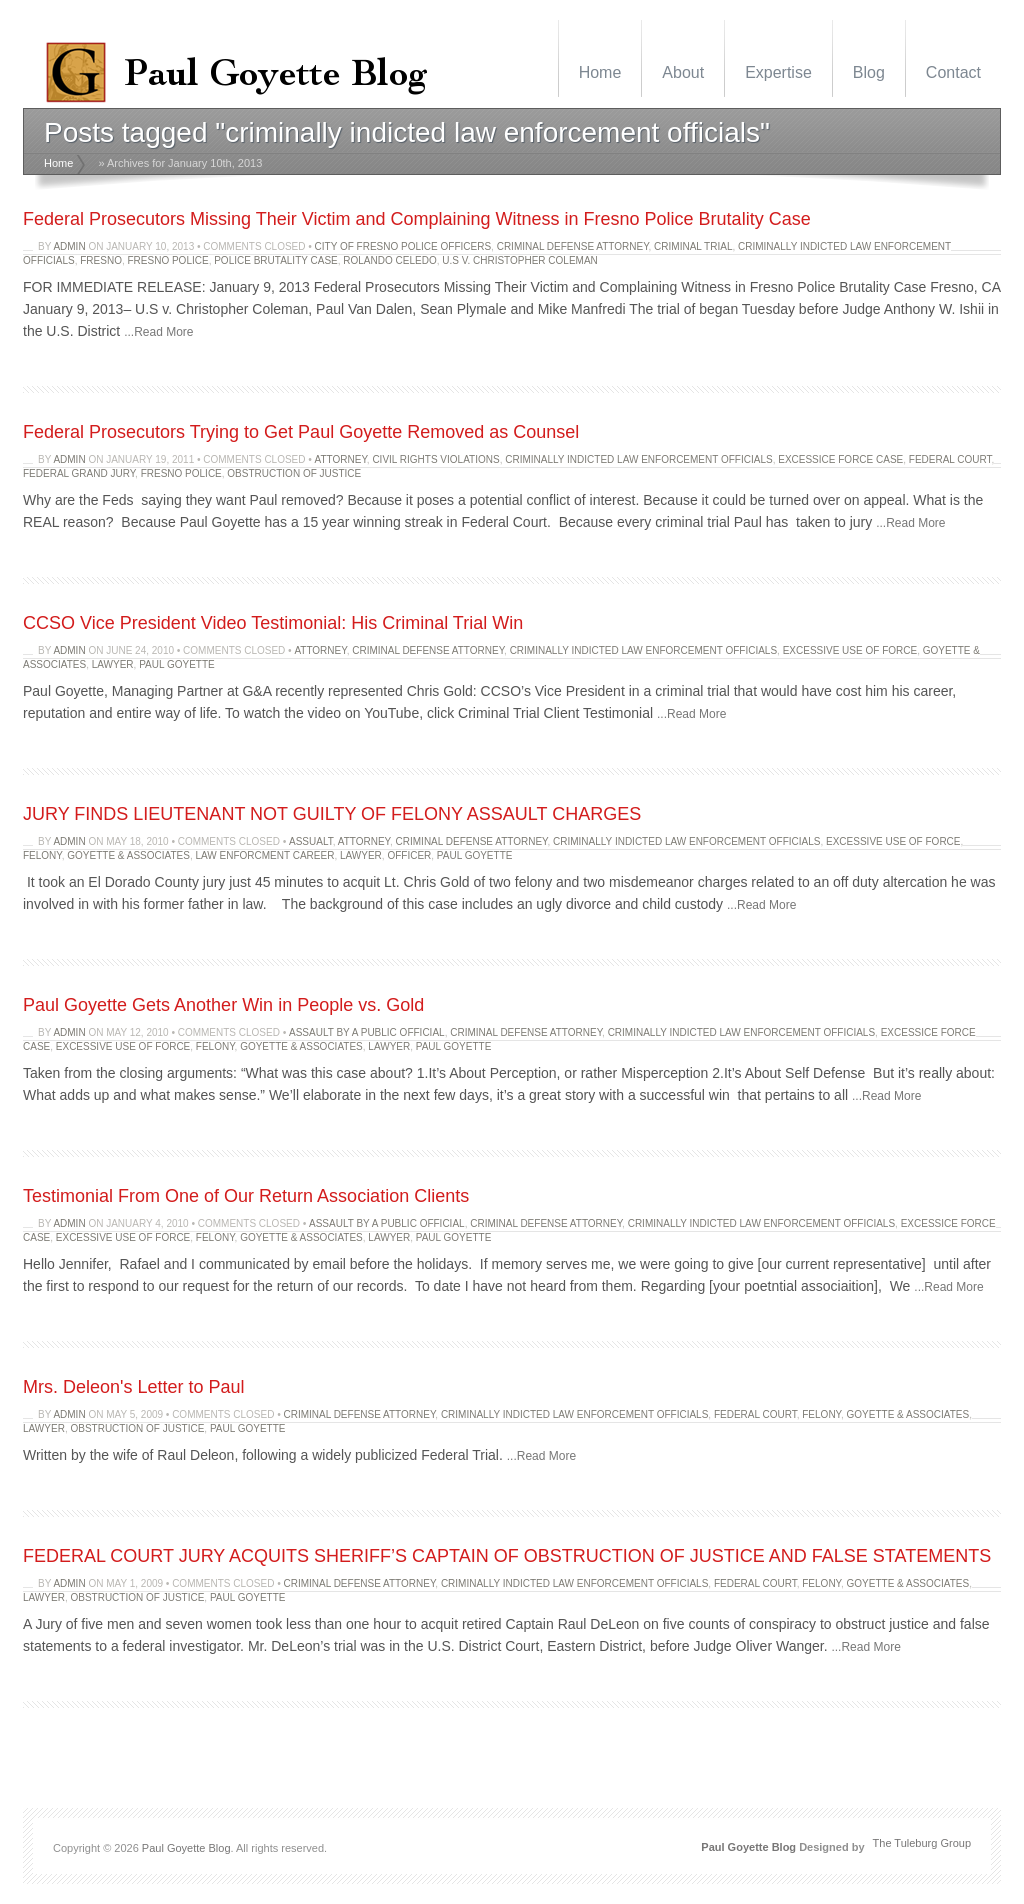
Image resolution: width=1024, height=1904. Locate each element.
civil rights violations (435, 459)
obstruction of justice (294, 473)
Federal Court (950, 459)
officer (409, 855)
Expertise (778, 72)
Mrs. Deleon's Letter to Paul (134, 1387)
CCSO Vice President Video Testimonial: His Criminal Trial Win (273, 623)
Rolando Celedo (389, 260)
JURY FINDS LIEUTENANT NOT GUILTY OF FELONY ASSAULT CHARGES (332, 814)
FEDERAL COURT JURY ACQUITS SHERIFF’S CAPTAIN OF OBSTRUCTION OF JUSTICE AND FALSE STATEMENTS (507, 1556)
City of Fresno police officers (403, 246)
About (683, 72)
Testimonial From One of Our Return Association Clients (246, 1196)
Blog (869, 72)
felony (42, 855)
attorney (341, 459)
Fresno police (167, 260)
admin (69, 246)
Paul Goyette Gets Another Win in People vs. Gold (223, 1005)
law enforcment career (264, 855)
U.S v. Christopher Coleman (520, 260)
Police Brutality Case (276, 260)
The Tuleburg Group (922, 1843)
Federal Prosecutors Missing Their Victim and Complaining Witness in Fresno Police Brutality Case (417, 219)
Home (600, 72)
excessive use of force (850, 650)
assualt (311, 841)
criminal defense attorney (573, 246)
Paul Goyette (177, 664)
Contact (953, 72)
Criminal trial (693, 246)
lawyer (113, 664)
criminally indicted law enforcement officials (638, 459)
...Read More (158, 332)
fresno (101, 260)
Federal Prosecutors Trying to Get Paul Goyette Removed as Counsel (301, 432)
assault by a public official (367, 1032)
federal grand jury (79, 473)
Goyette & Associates (128, 855)
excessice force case (840, 459)
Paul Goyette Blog (186, 1848)
